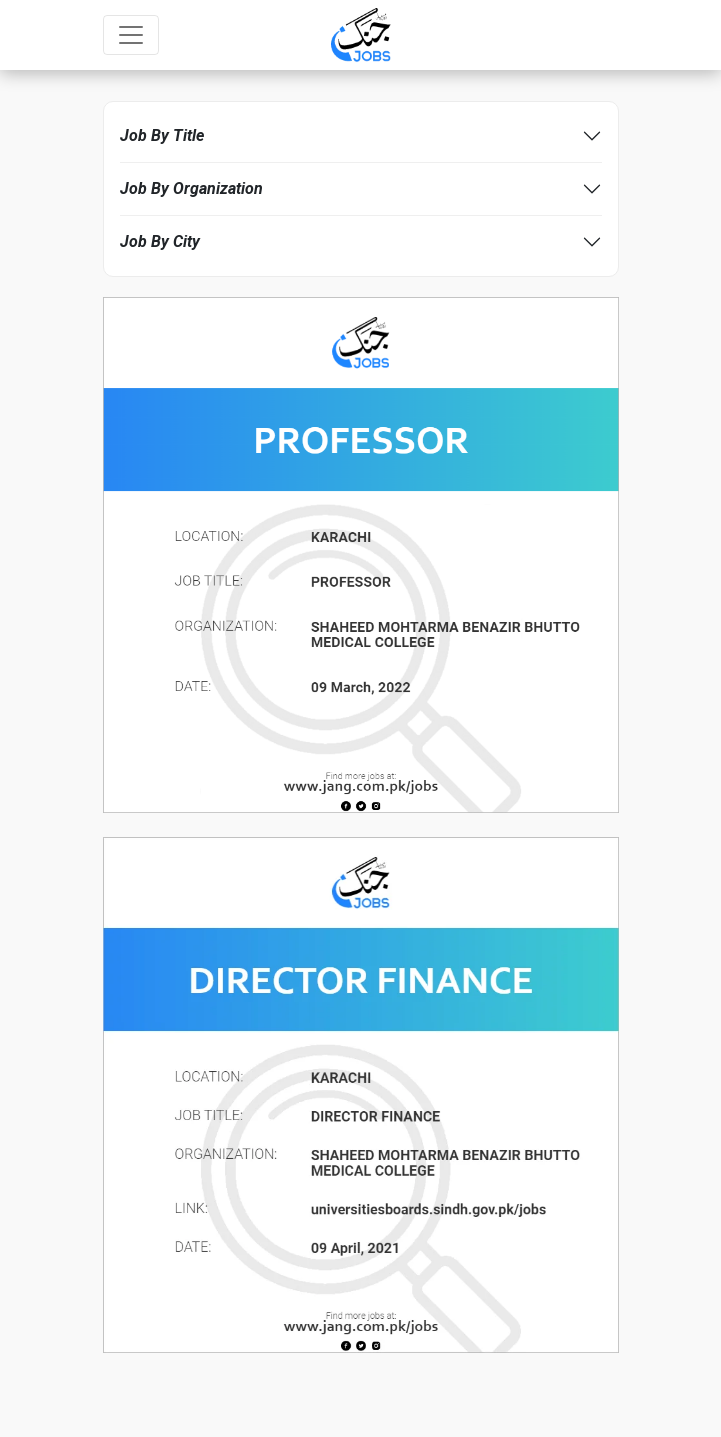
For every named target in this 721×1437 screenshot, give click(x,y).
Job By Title (162, 135)
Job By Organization (191, 188)
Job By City (160, 241)
